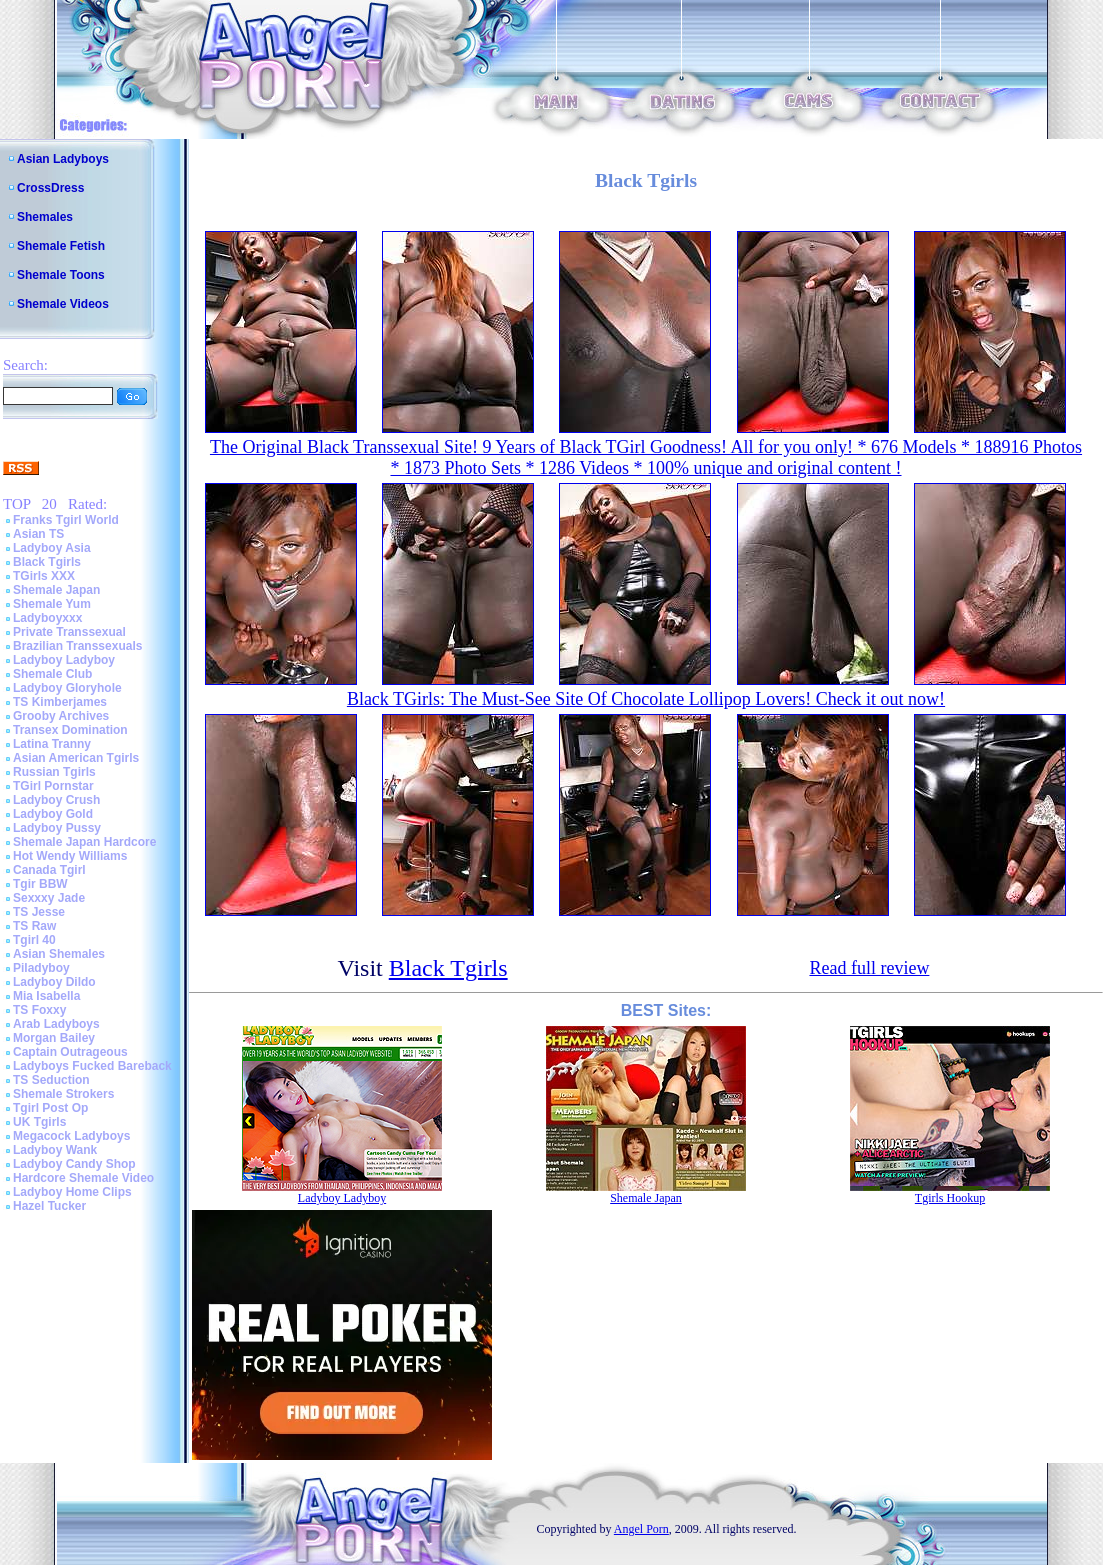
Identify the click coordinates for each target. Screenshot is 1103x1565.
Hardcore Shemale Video (83, 1178)
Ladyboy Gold (53, 814)
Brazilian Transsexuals (77, 646)
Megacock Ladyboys (71, 1136)
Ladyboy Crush (56, 800)
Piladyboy (41, 968)
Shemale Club (52, 674)
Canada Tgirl (49, 870)
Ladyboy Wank (55, 1150)
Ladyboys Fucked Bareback (92, 1066)
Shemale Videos (63, 304)
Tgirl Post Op (50, 1108)
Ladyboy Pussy (57, 828)
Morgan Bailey (54, 1038)
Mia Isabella (46, 996)
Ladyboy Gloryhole (67, 688)
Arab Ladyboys (56, 1024)
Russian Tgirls (54, 772)
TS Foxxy (39, 1010)
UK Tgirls (39, 1122)
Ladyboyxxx (47, 618)
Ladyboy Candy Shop (74, 1164)
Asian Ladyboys (63, 159)
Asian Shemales (59, 954)
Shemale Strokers (63, 1094)
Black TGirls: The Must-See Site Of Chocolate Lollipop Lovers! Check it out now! (646, 699)
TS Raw (34, 926)
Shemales (45, 217)
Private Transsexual (69, 632)
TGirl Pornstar (53, 786)
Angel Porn (641, 1529)
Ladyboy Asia (52, 548)
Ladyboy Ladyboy (64, 660)
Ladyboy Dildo (54, 982)
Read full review (869, 968)
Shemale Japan (56, 590)
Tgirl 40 (34, 940)
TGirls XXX (44, 576)
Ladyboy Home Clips (72, 1192)
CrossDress (50, 188)
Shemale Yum (52, 604)
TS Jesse (39, 912)
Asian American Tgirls (76, 758)
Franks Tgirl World (66, 520)
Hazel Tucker (49, 1206)
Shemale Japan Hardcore (84, 842)
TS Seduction (51, 1080)
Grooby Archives (61, 716)
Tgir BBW (40, 884)
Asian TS (38, 534)
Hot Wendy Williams (70, 856)
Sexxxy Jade (49, 898)
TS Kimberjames (60, 702)
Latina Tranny (52, 744)
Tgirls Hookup (950, 1198)
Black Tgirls (47, 562)
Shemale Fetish (61, 246)
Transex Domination (70, 730)
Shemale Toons (61, 275)
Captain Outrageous (70, 1052)
